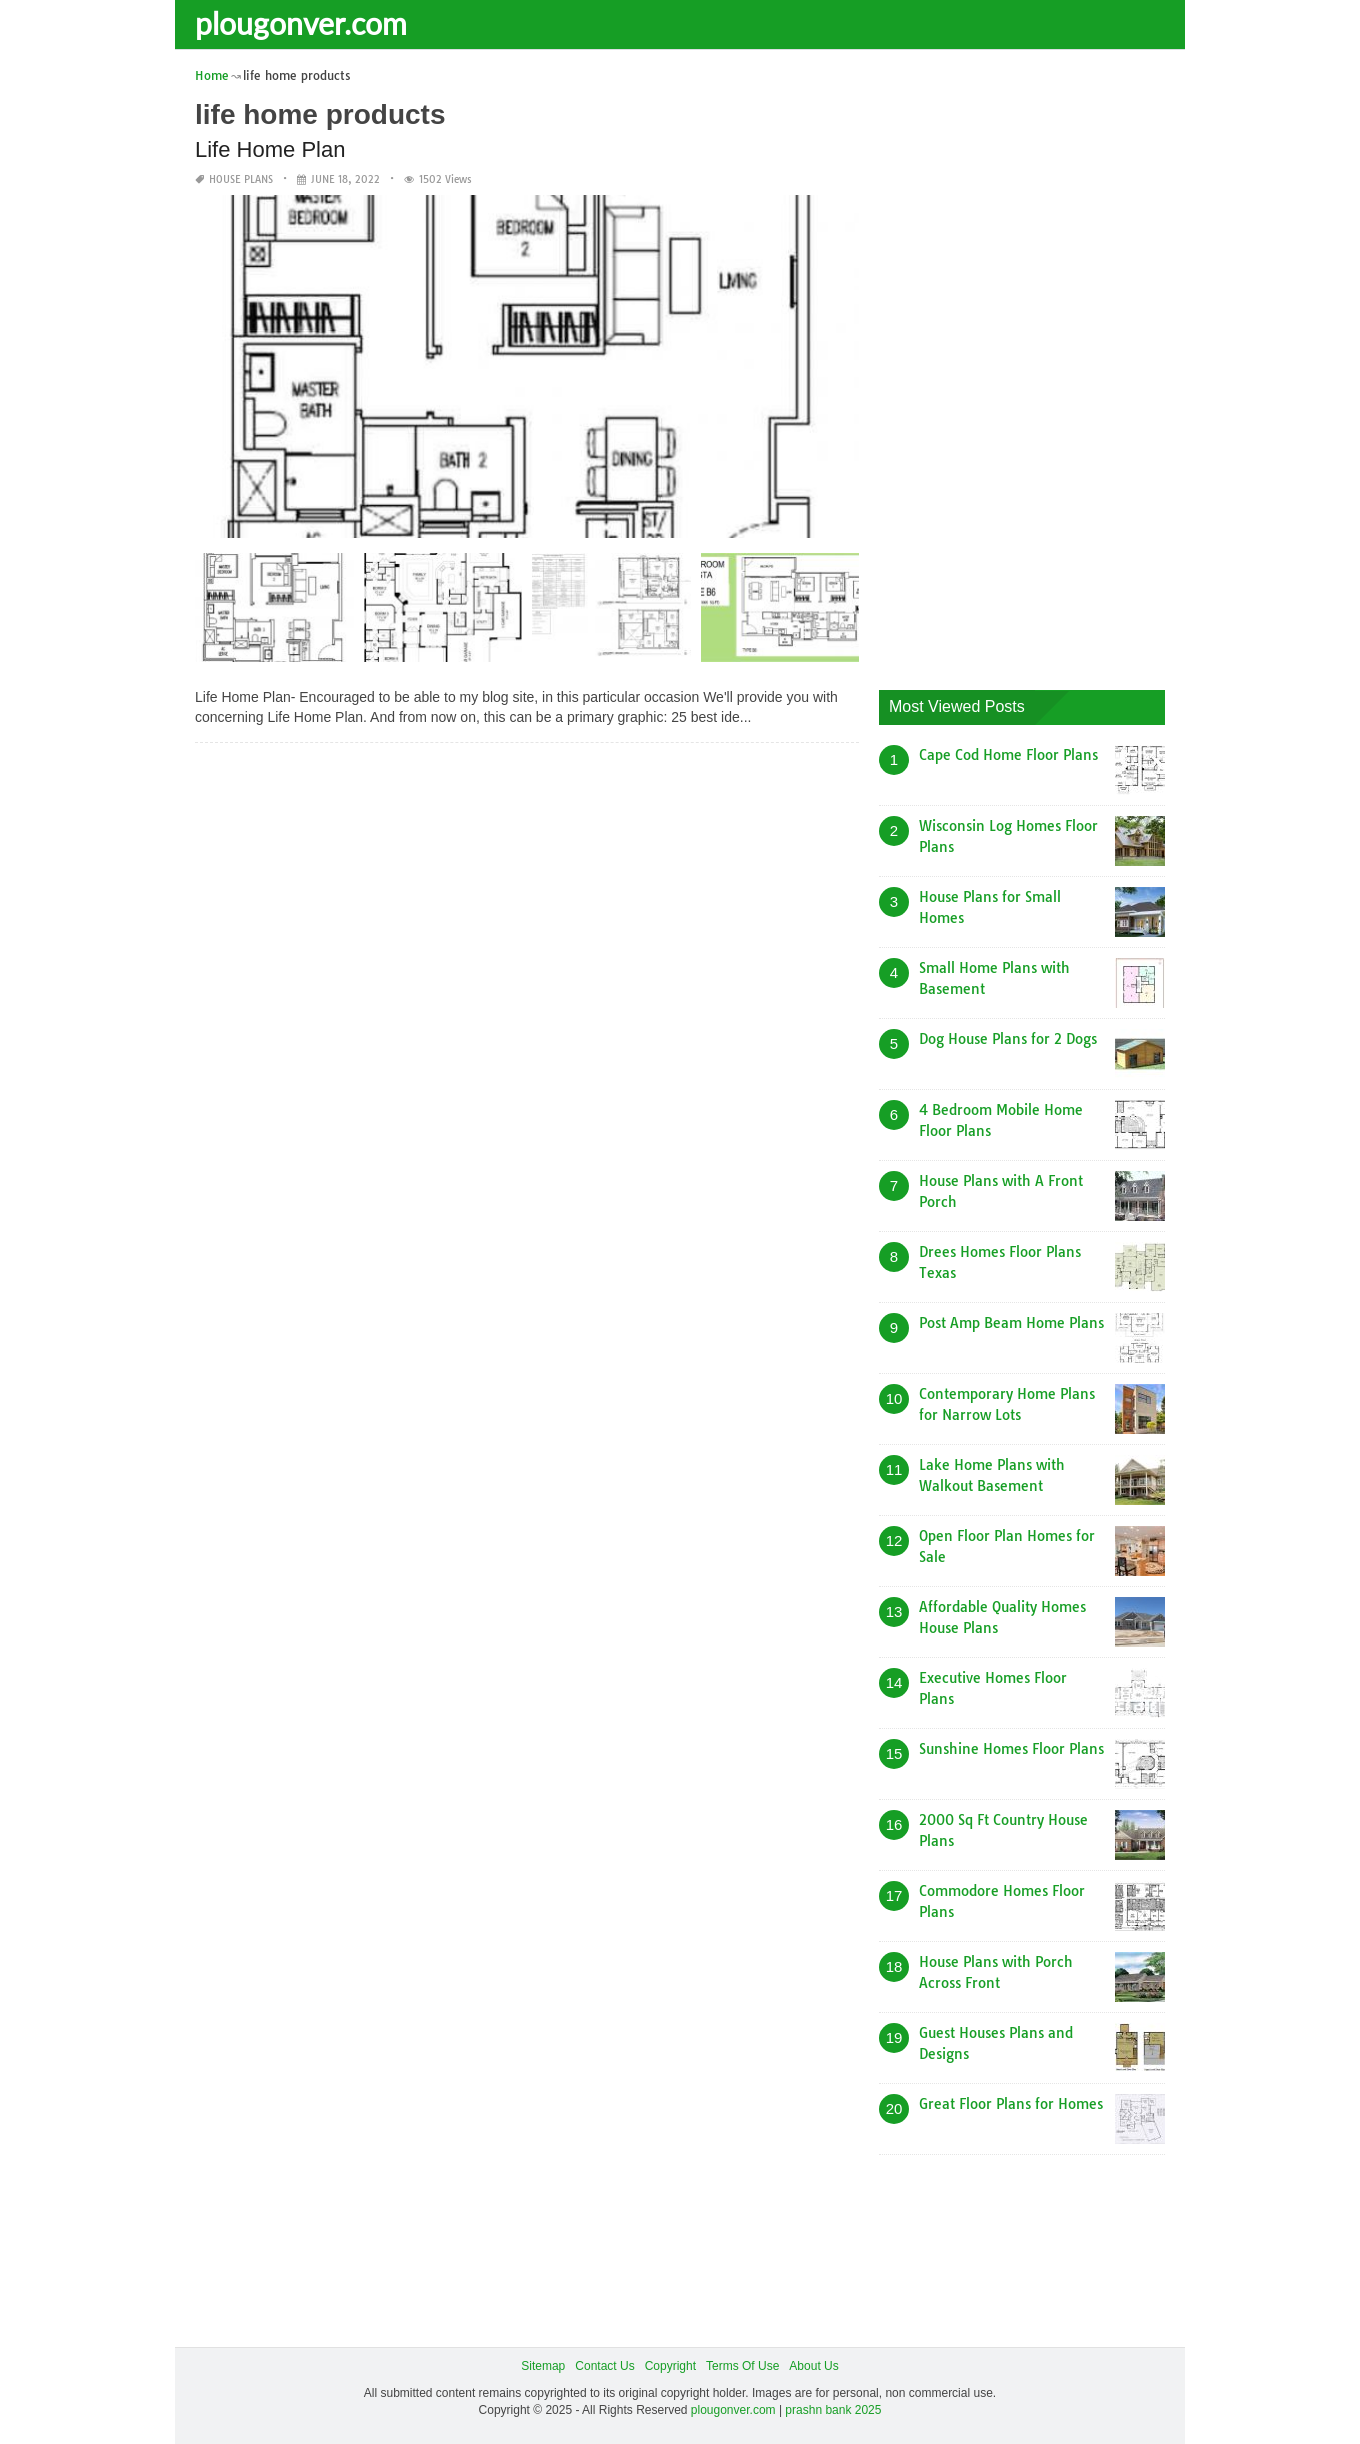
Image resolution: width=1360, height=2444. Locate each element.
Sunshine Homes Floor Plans (1011, 1749)
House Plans (241, 179)
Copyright (670, 2366)
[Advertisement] (1029, 365)
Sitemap (543, 2366)
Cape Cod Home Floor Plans (1008, 755)
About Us (813, 2366)
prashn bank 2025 (833, 2410)
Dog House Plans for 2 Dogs (1008, 1039)
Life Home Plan (270, 149)
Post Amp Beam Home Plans (1011, 1323)
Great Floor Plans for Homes (1011, 2104)
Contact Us (604, 2366)
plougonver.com (301, 23)
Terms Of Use (742, 2366)
